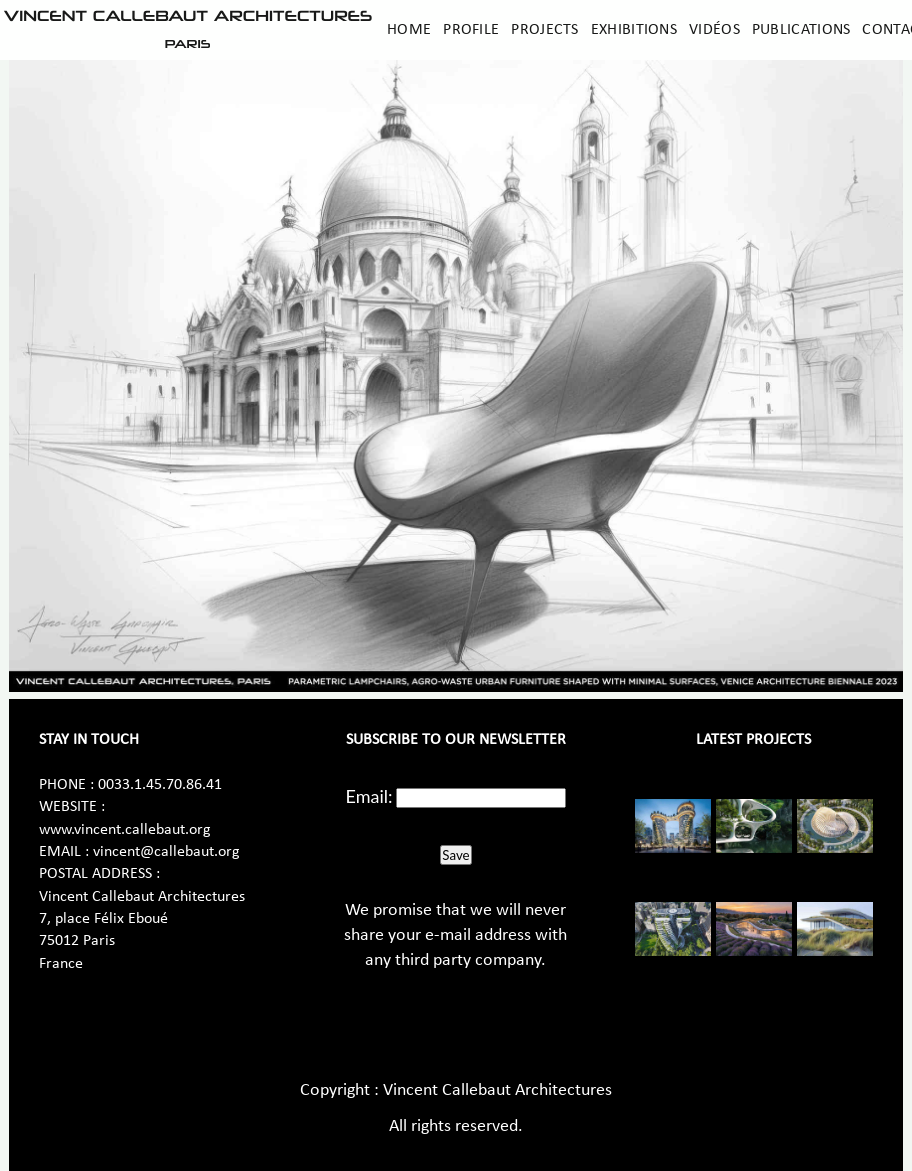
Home (409, 30)
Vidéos (714, 30)
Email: (369, 796)
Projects (544, 30)
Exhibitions (634, 30)
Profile (471, 30)
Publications (801, 30)
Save (455, 855)
